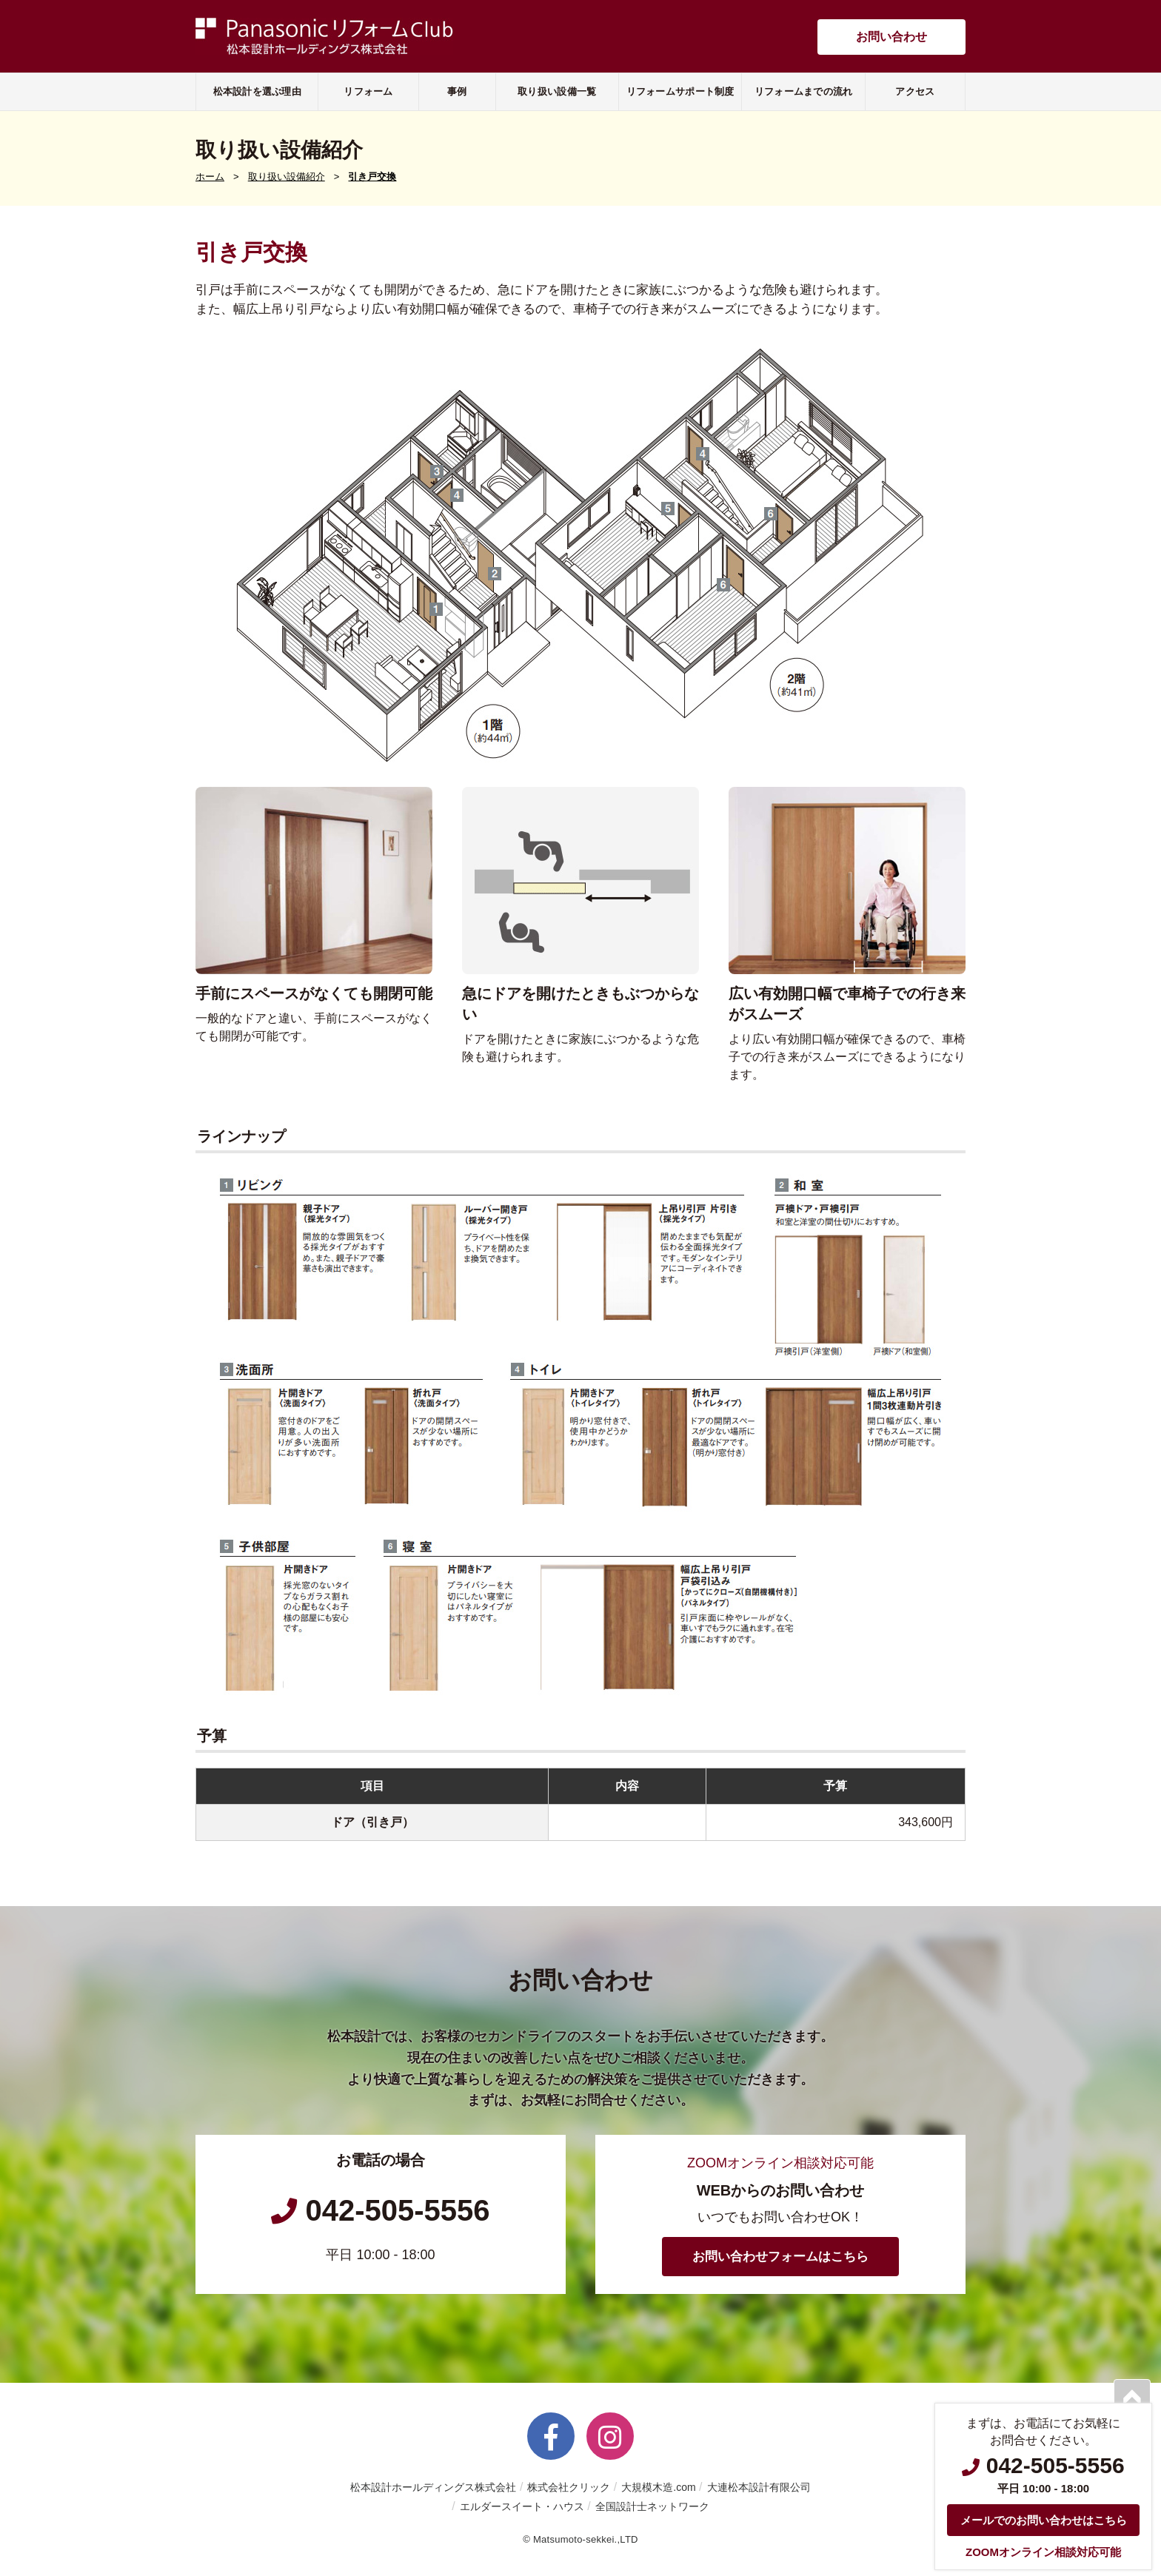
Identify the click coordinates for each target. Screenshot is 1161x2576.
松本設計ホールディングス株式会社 (433, 2487)
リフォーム (368, 91)
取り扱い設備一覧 (557, 91)
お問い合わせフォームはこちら (780, 2257)
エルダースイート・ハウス (522, 2506)
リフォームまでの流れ (804, 91)
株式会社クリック (568, 2487)
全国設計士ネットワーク (652, 2506)
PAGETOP (1132, 2397)
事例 (457, 91)
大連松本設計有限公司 (759, 2487)
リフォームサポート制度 (680, 91)
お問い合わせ (891, 36)
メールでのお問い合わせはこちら (1043, 2520)
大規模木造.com (658, 2487)
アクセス (914, 91)
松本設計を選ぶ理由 (257, 91)
